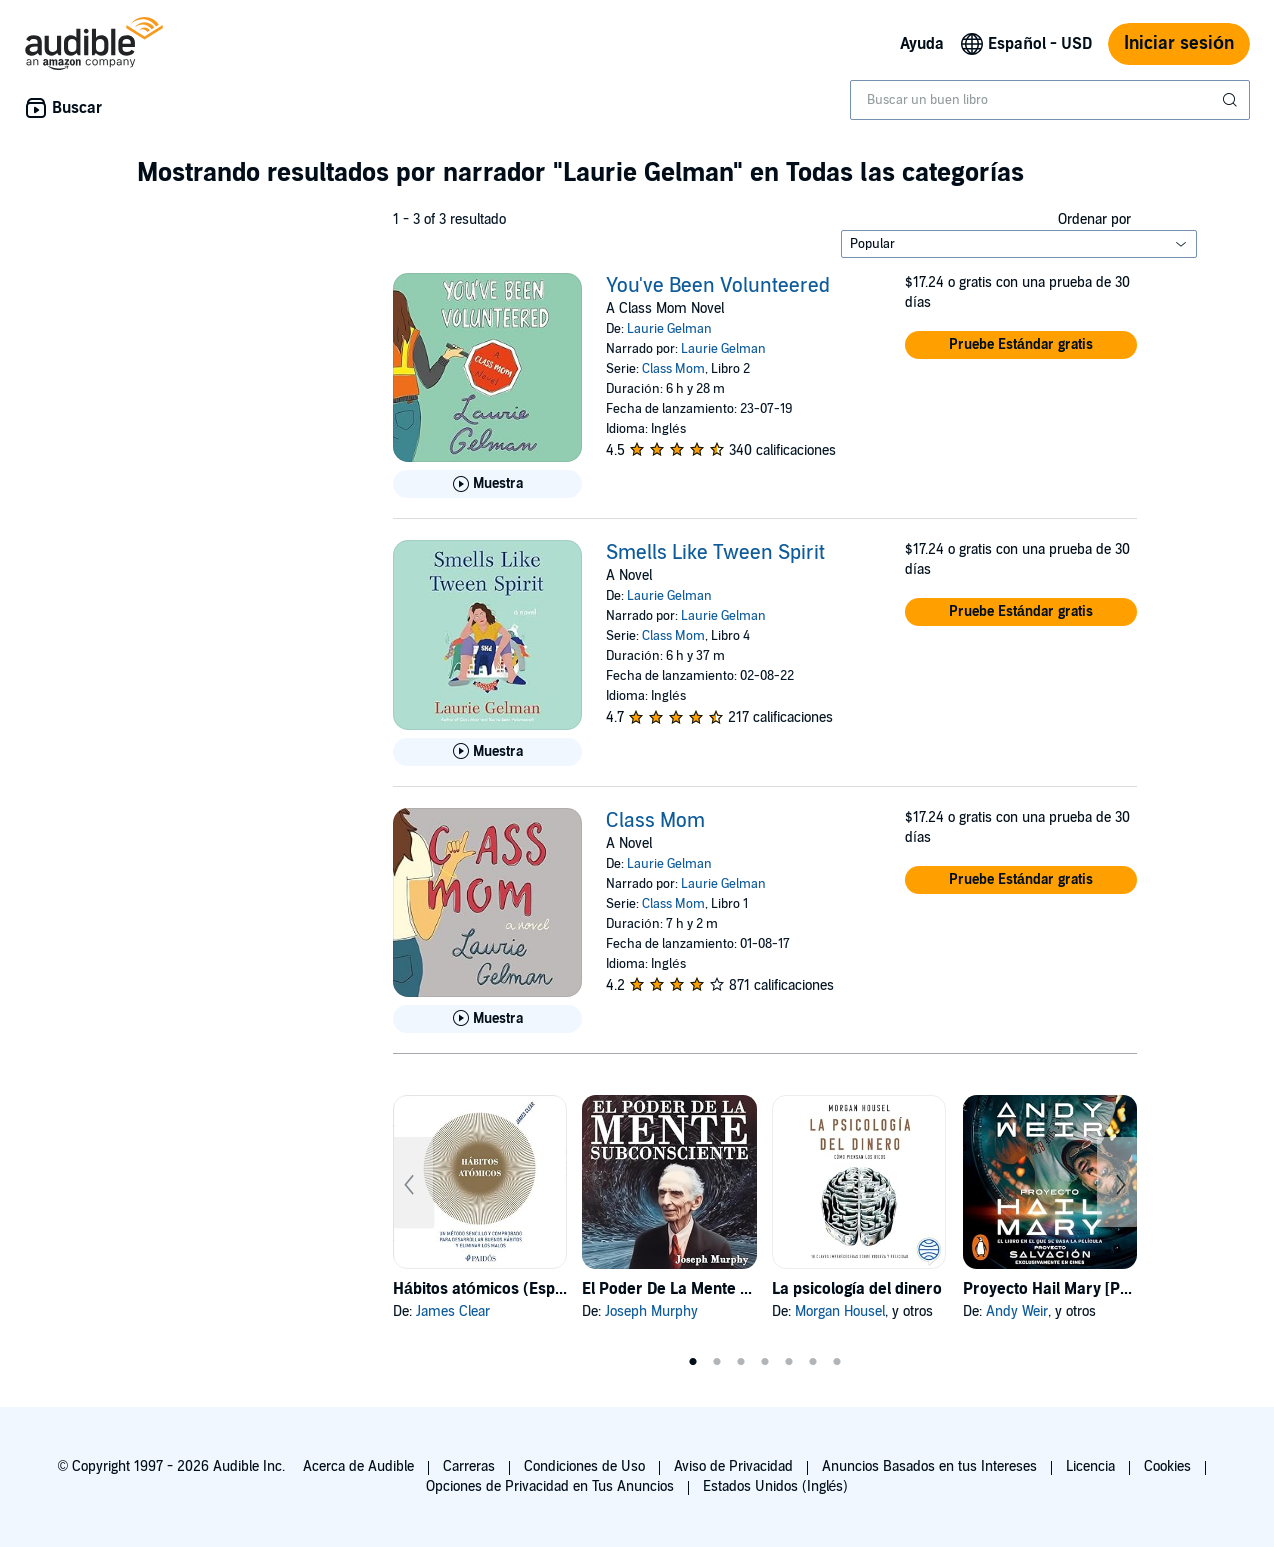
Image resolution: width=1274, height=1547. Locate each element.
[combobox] (1050, 100)
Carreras (469, 1466)
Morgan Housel (840, 1311)
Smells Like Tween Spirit (715, 553)
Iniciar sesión (1179, 43)
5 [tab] (789, 1362)
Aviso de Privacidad (733, 1466)
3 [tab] (741, 1362)
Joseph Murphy (651, 1311)
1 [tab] (693, 1362)
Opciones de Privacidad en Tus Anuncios (550, 1486)
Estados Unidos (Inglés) (776, 1486)
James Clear (453, 1311)
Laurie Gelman (669, 329)
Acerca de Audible (358, 1466)
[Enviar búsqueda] (1232, 100)
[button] (1021, 345)
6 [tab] (813, 1362)
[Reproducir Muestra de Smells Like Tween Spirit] (487, 752)
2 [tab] (717, 1362)
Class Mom (673, 369)
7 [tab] (837, 1362)
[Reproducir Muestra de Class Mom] (487, 1019)
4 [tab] (765, 1362)
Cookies (1167, 1466)
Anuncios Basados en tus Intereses (929, 1466)
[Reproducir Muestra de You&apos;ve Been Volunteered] (487, 484)
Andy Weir (1017, 1311)
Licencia (1090, 1466)
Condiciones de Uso (584, 1466)
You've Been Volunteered (718, 286)
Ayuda (922, 44)
